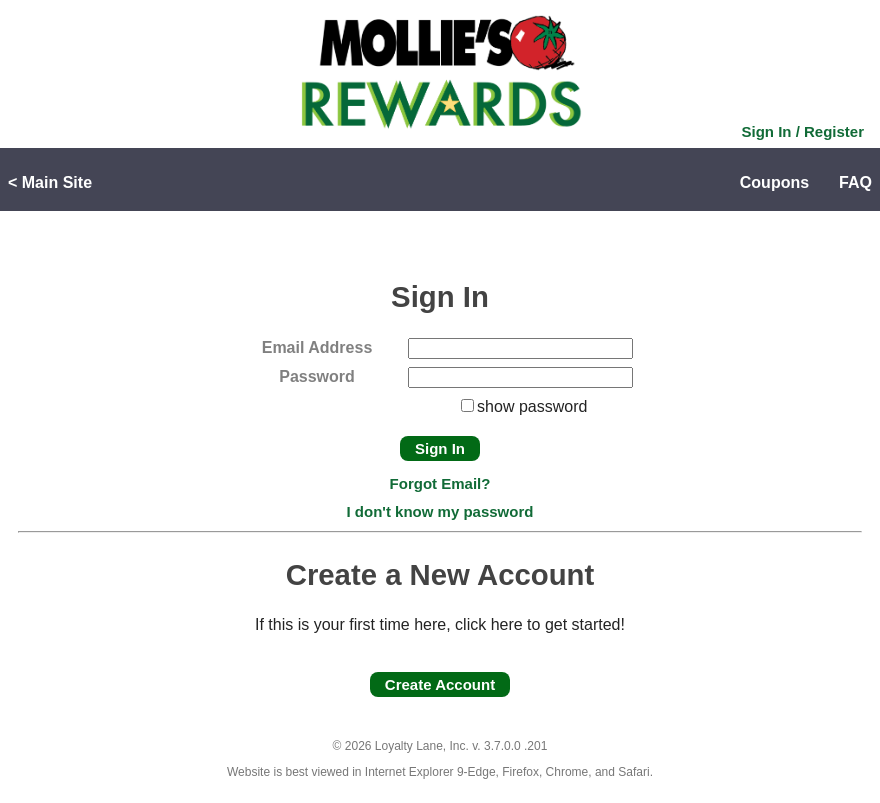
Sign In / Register (802, 131)
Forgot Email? (440, 483)
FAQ (855, 182)
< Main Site (50, 182)
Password (317, 376)
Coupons (774, 182)
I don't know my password (440, 511)
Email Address (317, 347)
